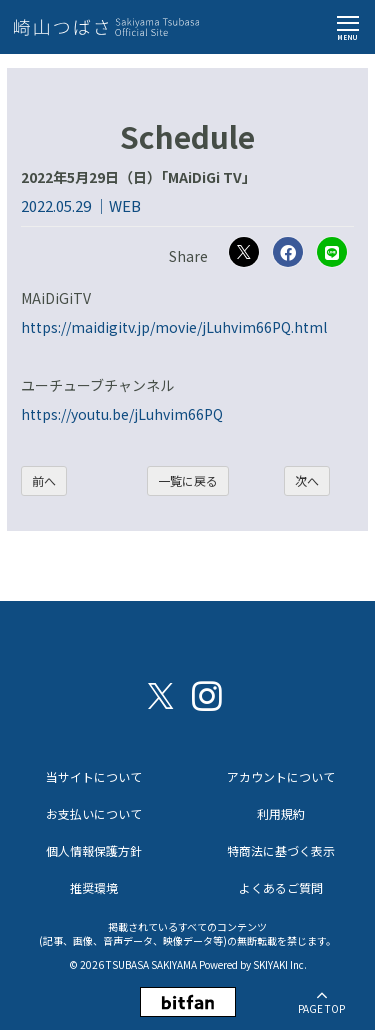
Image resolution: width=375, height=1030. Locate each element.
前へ (44, 480)
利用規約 (281, 813)
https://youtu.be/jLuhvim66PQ (122, 414)
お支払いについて (94, 813)
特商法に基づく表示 (281, 850)
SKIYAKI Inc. (280, 964)
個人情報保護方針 (94, 850)
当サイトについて (94, 776)
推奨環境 (94, 887)
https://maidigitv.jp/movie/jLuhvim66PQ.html (174, 327)
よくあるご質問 (281, 887)
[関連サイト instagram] (207, 694)
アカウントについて (281, 776)
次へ (307, 480)
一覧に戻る (188, 480)
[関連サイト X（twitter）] (161, 694)
